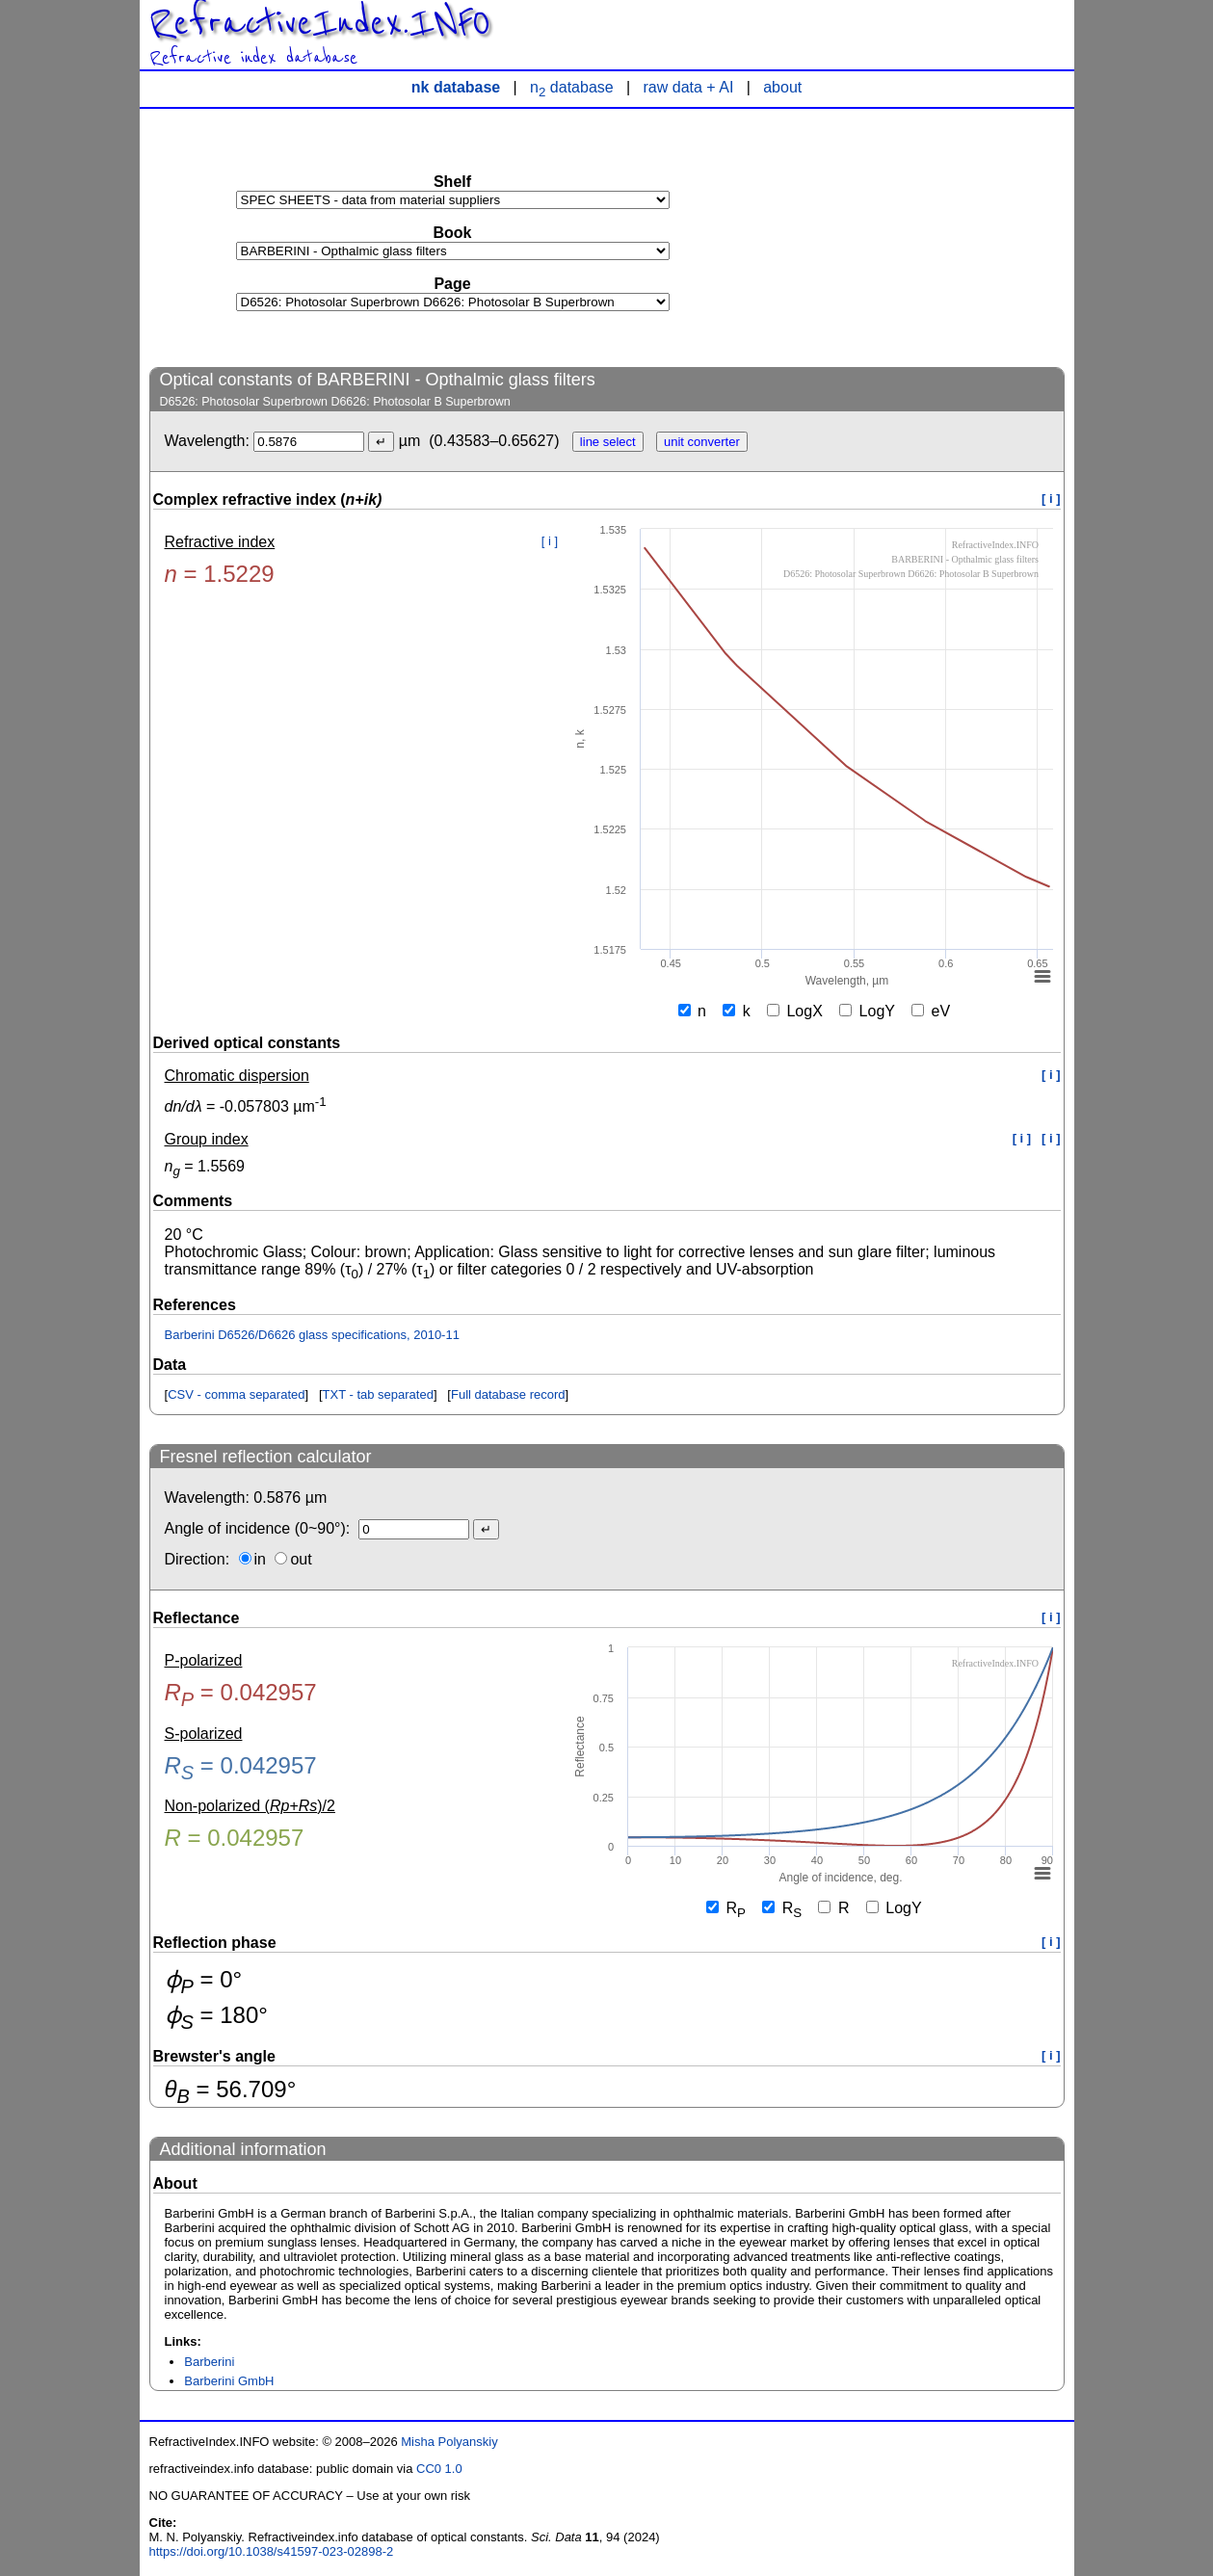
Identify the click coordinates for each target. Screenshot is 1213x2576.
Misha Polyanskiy (449, 2441)
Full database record (508, 1394)
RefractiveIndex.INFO (319, 23)
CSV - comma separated (236, 1394)
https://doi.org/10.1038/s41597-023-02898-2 (271, 2551)
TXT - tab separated (378, 1394)
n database (572, 87)
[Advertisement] (920, 237)
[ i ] (1051, 498)
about (782, 87)
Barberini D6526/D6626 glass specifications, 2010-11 (312, 1334)
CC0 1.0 (439, 2468)
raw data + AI (689, 87)
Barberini (209, 2361)
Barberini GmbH (229, 2381)
